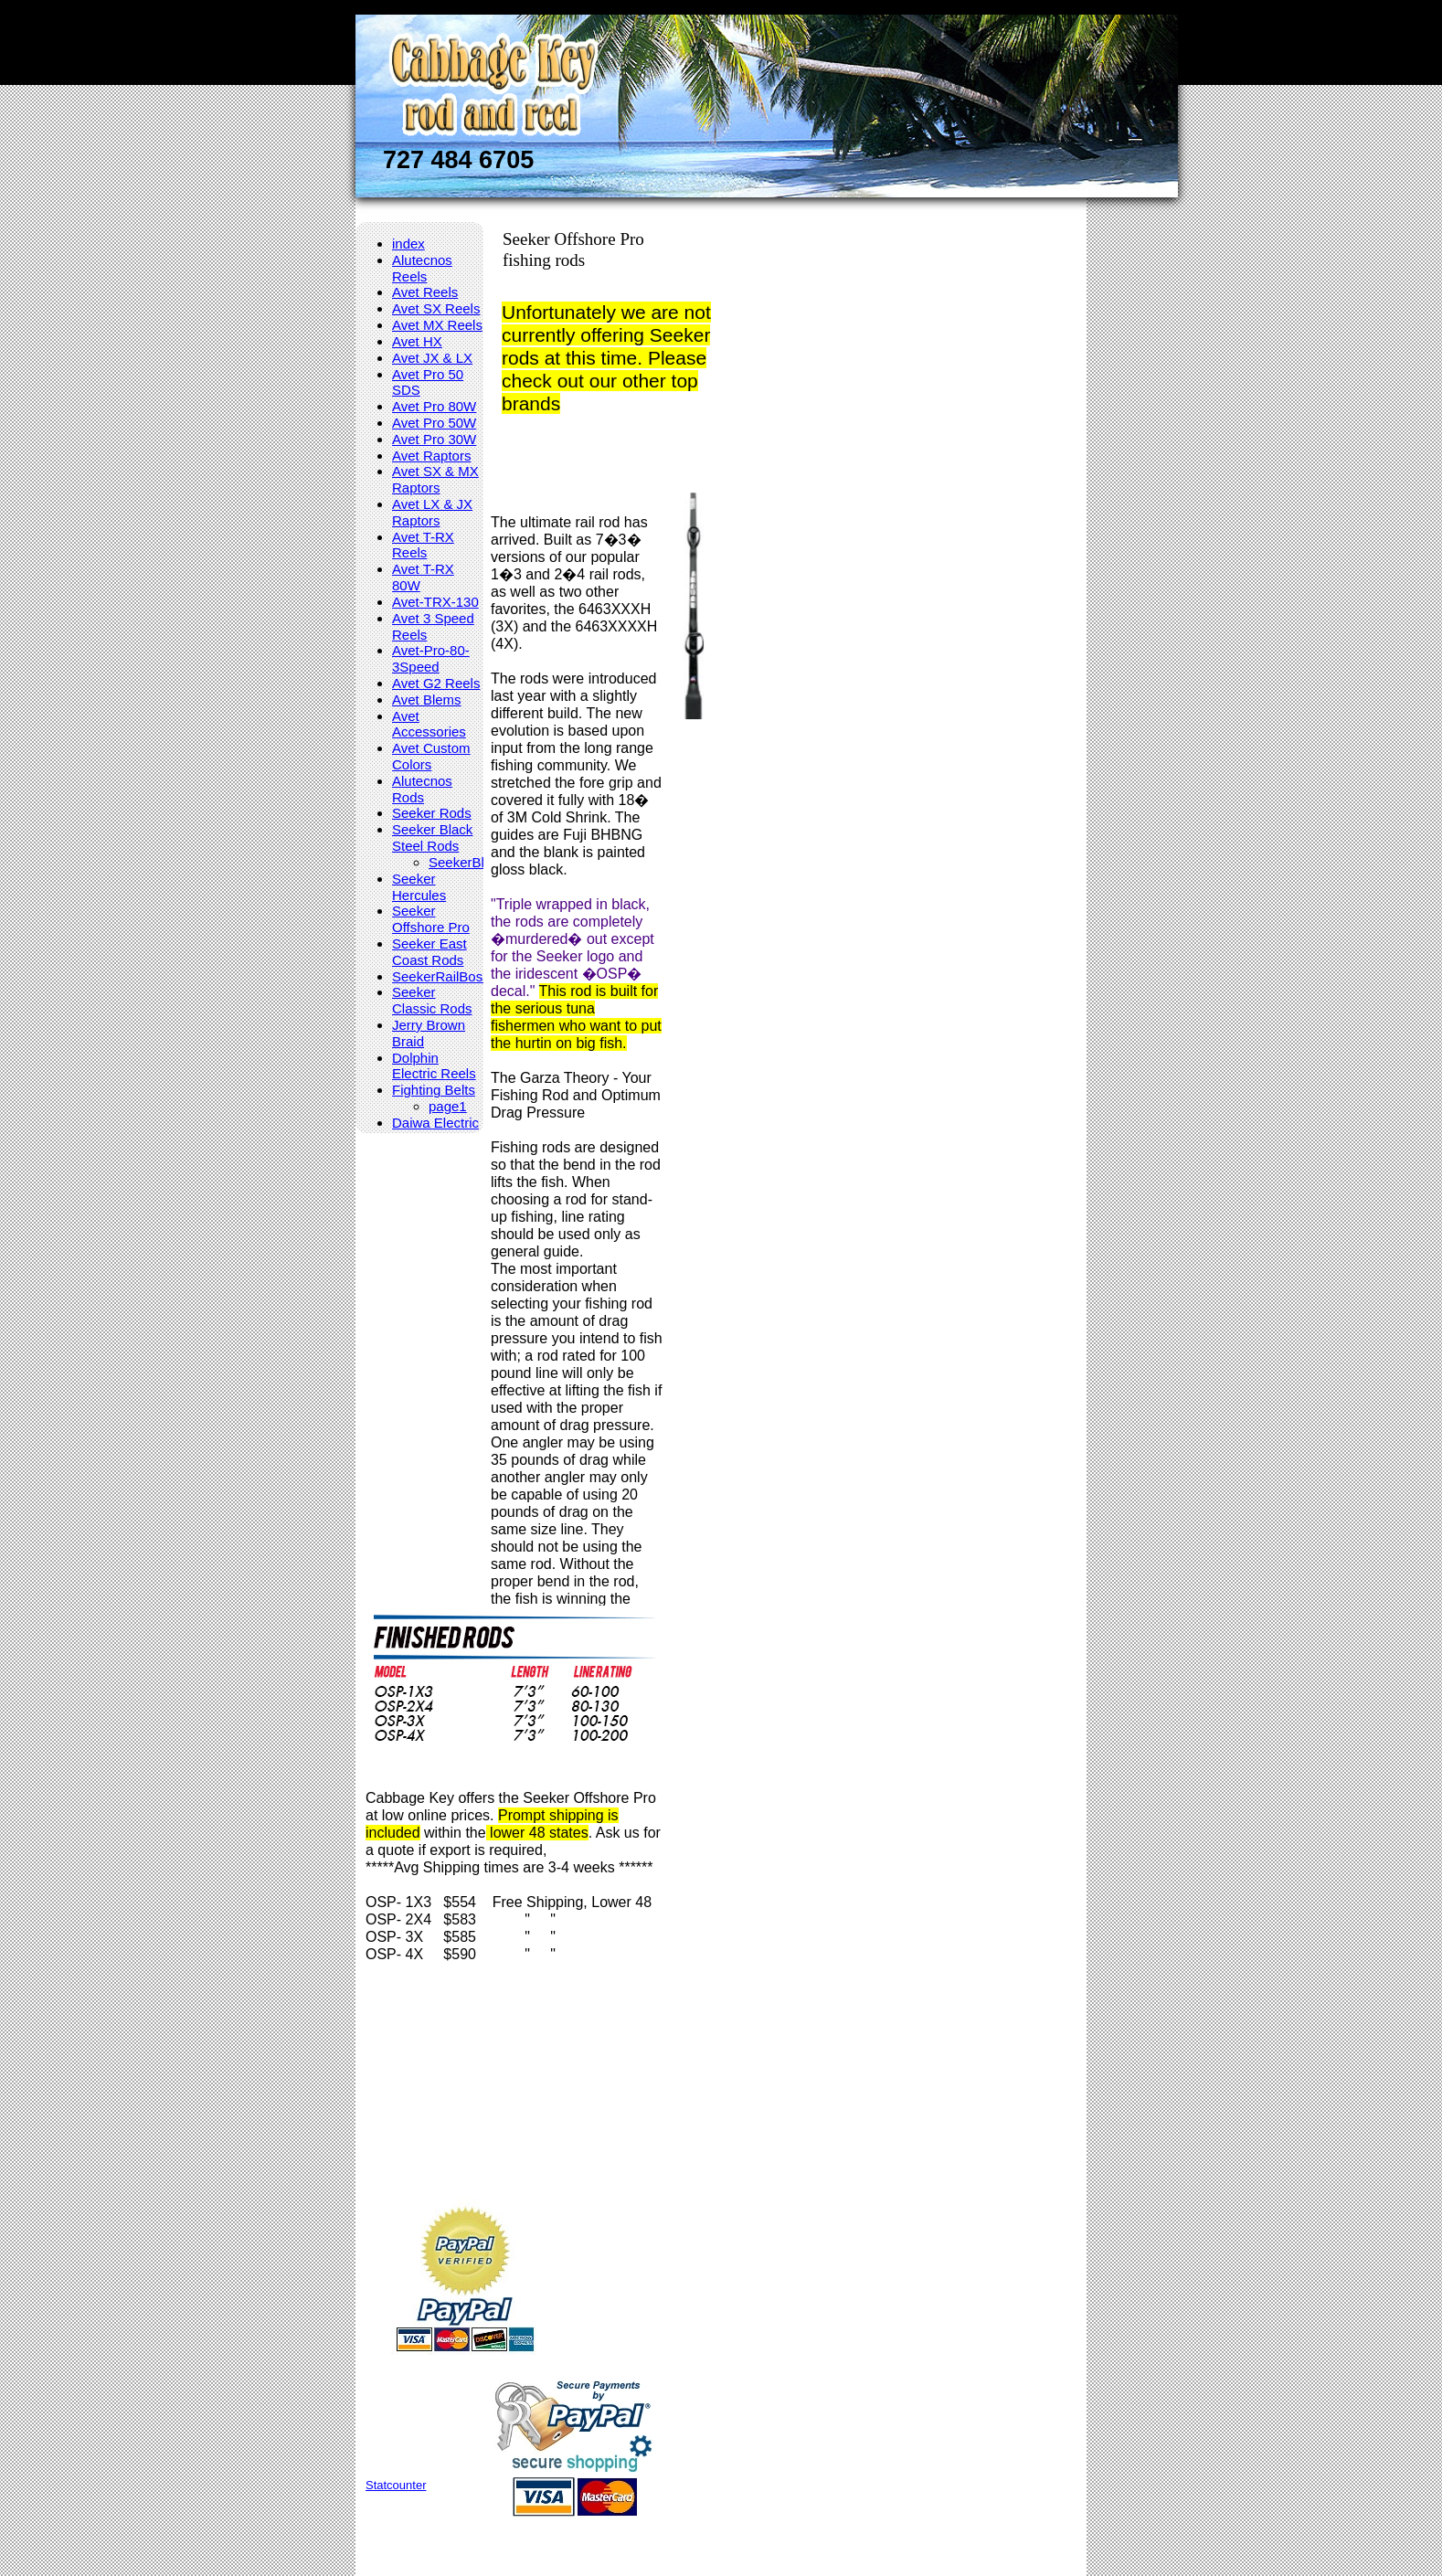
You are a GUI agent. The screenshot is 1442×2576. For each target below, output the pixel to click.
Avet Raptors (431, 455)
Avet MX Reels (437, 325)
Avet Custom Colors (431, 756)
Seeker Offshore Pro (431, 919)
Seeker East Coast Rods (429, 952)
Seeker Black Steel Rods (432, 837)
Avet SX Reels (436, 308)
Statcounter (396, 2485)
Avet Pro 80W (434, 406)
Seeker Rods (432, 813)
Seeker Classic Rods (432, 1000)
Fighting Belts (433, 1089)
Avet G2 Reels (436, 683)
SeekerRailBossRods (457, 976)
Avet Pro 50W (434, 422)
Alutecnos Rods (422, 789)
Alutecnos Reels (422, 268)
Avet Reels (425, 292)
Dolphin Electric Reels (434, 1066)
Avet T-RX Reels (423, 545)
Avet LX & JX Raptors (432, 512)
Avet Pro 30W (434, 439)
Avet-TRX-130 (435, 602)
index (408, 243)
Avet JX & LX (432, 358)
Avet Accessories (429, 724)
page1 (448, 1106)
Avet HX (417, 341)
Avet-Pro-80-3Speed (431, 658)
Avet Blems (426, 699)
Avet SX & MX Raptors (435, 479)
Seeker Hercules (419, 887)
